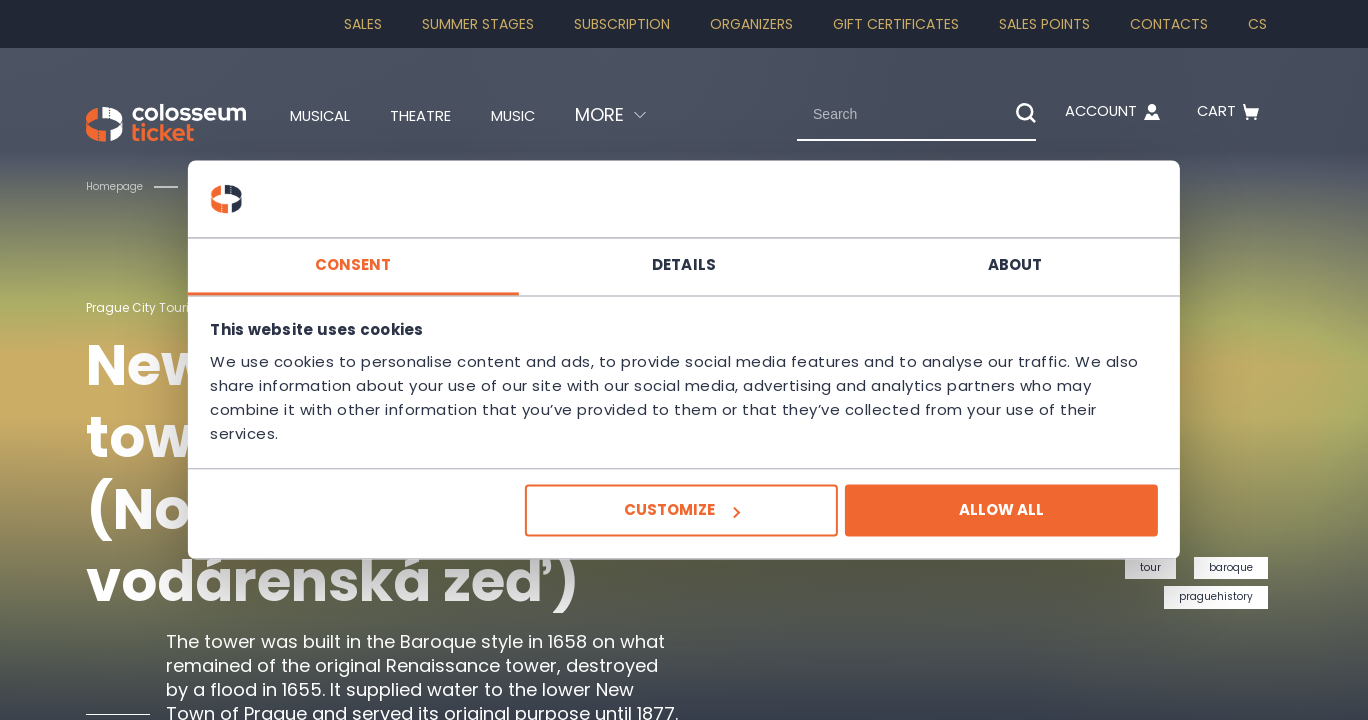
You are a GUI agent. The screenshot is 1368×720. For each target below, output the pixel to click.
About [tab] (984, 264)
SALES (363, 24)
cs (1257, 24)
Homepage (120, 186)
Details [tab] (684, 264)
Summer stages (478, 24)
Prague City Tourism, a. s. (173, 307)
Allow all (970, 510)
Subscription (622, 24)
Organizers (751, 24)
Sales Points (1044, 24)
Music (548, 115)
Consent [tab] (384, 264)
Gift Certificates (896, 24)
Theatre (442, 115)
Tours (228, 186)
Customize (681, 510)
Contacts (1169, 24)
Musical (327, 115)
